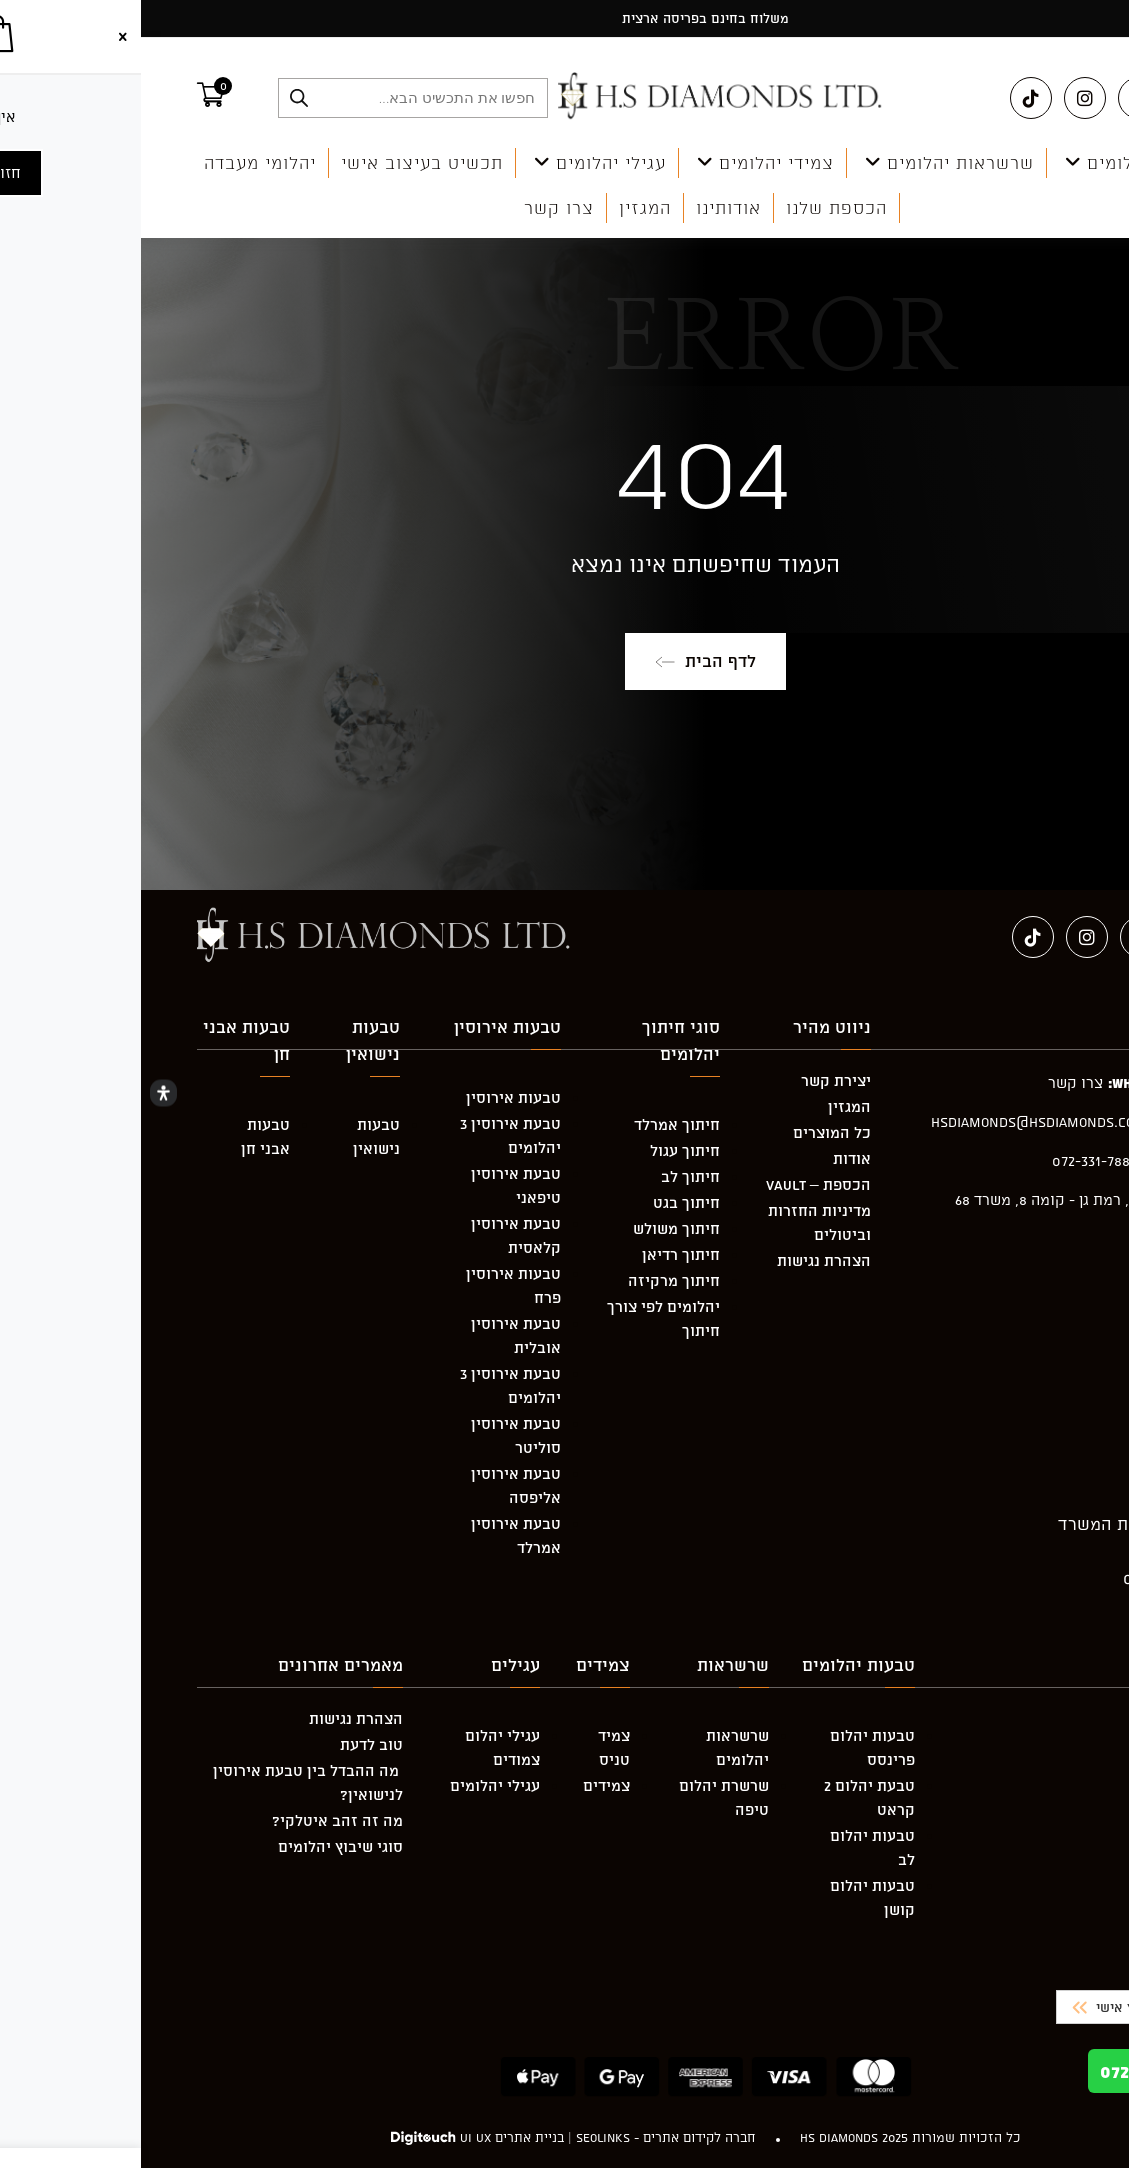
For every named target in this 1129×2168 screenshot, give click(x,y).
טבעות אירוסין (372, 1097)
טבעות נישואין (235, 1136)
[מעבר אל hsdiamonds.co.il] (581, 97)
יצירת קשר (695, 1080)
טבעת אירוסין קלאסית (375, 1235)
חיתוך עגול (544, 1150)
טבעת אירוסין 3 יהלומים (369, 1135)
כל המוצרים (691, 1132)
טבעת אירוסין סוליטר (375, 1435)
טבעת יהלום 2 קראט (728, 1797)
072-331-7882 (1028, 2071)
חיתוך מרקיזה (533, 1280)
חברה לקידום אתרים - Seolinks (525, 2137)
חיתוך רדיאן (540, 1254)
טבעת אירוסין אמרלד (375, 1535)
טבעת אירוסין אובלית (375, 1335)
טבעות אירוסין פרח (372, 1285)
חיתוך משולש (535, 1228)
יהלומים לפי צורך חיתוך (522, 1318)
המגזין (708, 1106)
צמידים (465, 1785)
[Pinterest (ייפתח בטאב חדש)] (998, 98)
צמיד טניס (473, 1747)
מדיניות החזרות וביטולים (678, 1222)
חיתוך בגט (545, 1202)
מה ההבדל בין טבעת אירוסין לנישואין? (167, 1782)
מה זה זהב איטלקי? (196, 1820)
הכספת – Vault (677, 1184)
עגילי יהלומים (354, 1785)
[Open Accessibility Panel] (22, 1093)
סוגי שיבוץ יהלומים (199, 1846)
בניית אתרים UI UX (371, 2137)
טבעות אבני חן (124, 1136)
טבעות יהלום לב (731, 1847)
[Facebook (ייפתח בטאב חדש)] (1052, 98)
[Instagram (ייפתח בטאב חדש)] (944, 98)
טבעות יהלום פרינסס (731, 1747)
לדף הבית (564, 661)
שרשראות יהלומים (596, 1747)
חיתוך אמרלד (536, 1124)
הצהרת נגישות (683, 1260)
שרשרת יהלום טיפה (583, 1797)
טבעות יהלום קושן (731, 1897)
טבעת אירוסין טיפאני (375, 1185)
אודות (711, 1158)
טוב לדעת (230, 1744)
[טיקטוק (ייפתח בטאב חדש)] (890, 98)
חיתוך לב (549, 1176)
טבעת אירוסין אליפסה (375, 1485)
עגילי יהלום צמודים (361, 1747)
